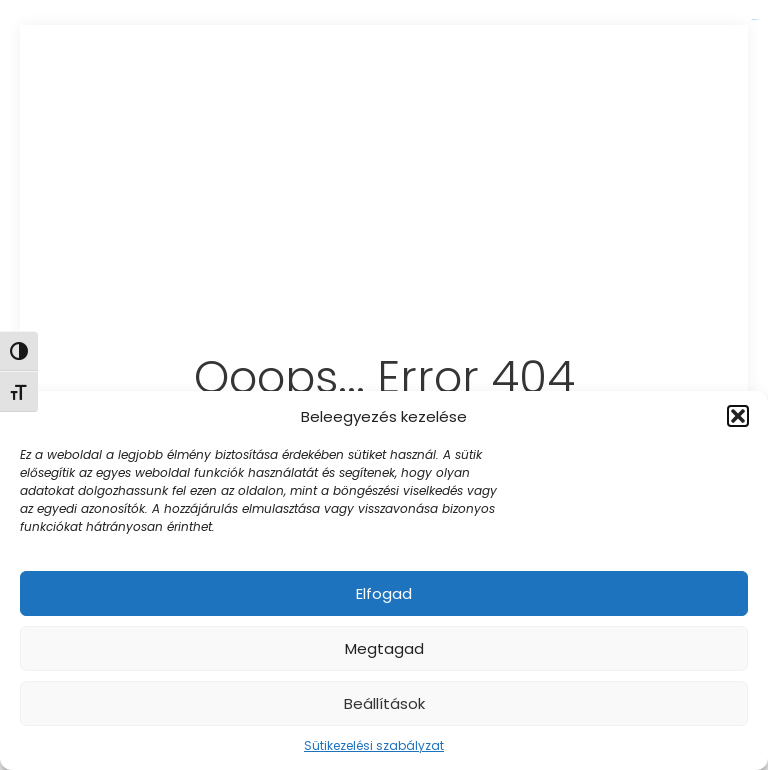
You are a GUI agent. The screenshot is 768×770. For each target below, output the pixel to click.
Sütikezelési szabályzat (374, 745)
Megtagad (384, 648)
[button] (738, 416)
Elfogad (384, 593)
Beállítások (384, 703)
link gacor (754, 19)
